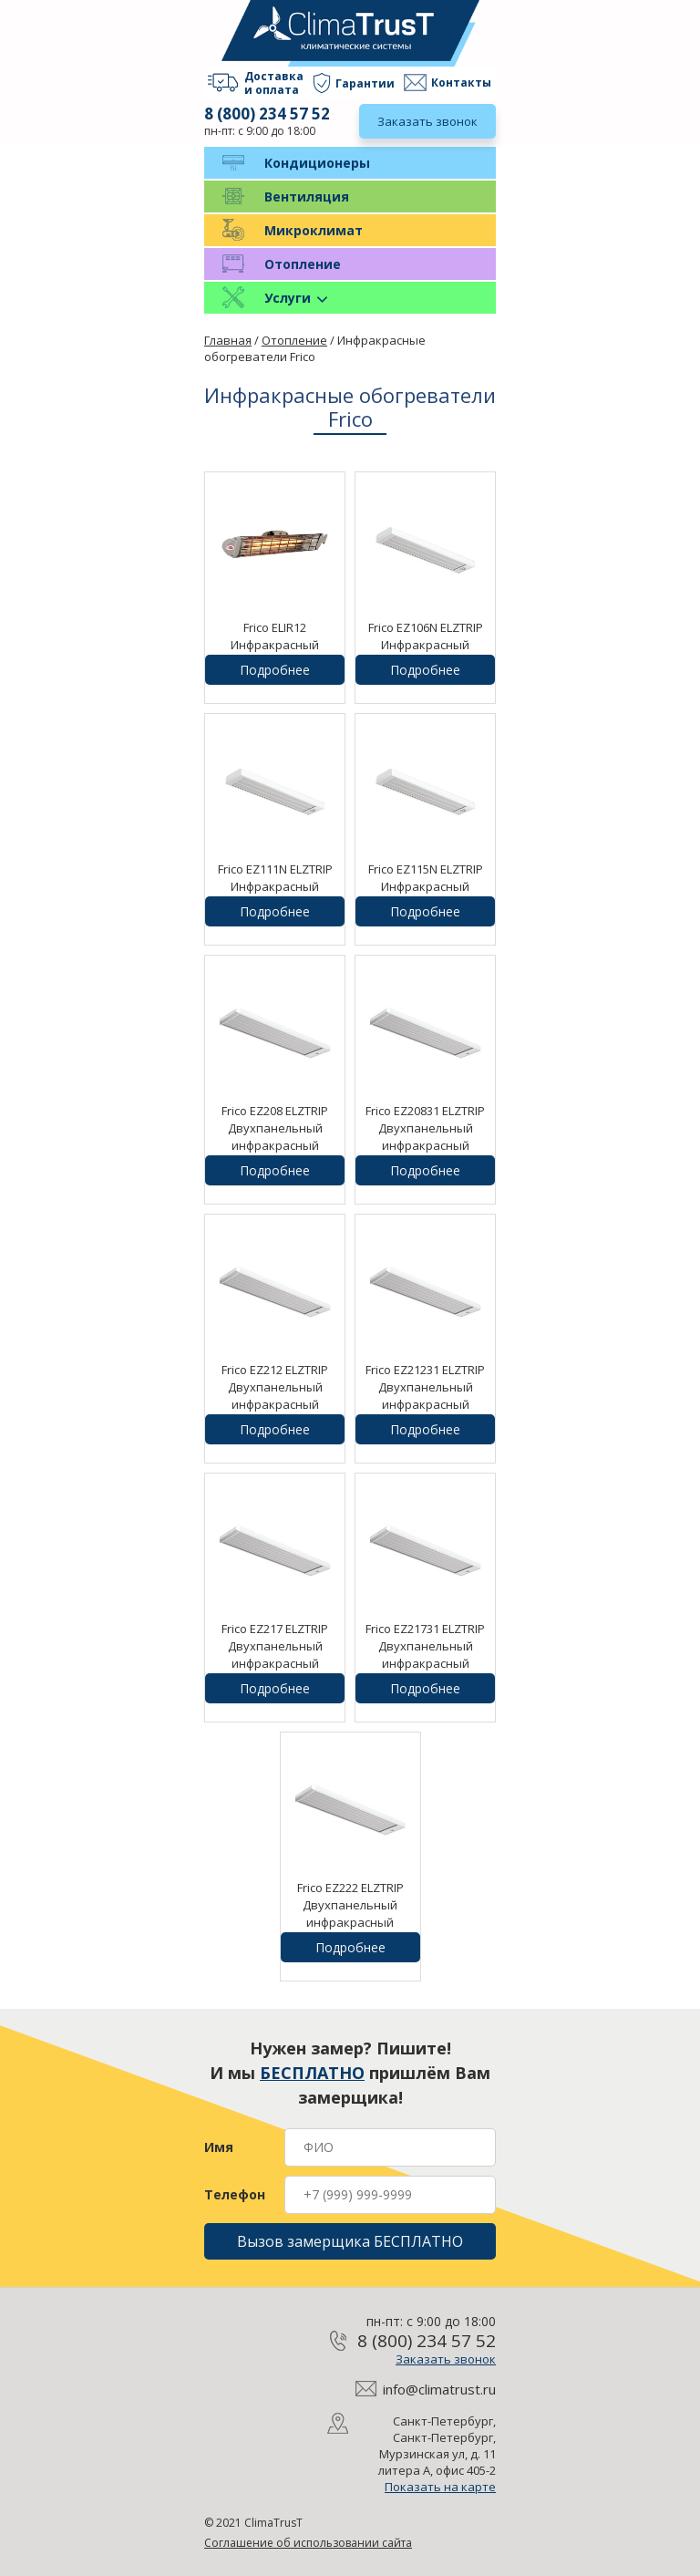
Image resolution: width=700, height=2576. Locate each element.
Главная (228, 340)
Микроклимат (313, 230)
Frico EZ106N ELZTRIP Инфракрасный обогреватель (425, 644)
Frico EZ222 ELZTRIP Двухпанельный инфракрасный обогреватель (350, 1913)
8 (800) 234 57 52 (267, 113)
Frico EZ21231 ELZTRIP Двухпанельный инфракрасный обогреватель (425, 1395)
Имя (218, 2147)
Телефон (234, 2195)
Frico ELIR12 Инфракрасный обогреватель (275, 644)
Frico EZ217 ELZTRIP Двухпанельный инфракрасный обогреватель (274, 1654)
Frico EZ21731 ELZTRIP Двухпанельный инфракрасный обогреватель (425, 1654)
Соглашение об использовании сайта (308, 2542)
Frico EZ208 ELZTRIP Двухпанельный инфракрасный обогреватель (274, 1136)
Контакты (461, 82)
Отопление (302, 264)
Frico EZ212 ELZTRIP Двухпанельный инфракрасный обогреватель (274, 1395)
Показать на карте (440, 2486)
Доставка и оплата (274, 83)
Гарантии (365, 83)
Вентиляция (306, 196)
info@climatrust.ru (439, 2389)
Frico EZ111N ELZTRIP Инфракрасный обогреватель (275, 886)
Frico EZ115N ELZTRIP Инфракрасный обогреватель (425, 886)
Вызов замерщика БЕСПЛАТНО (350, 2241)
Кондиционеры (317, 162)
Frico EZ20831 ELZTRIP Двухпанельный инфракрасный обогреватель (425, 1136)
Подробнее (275, 669)
